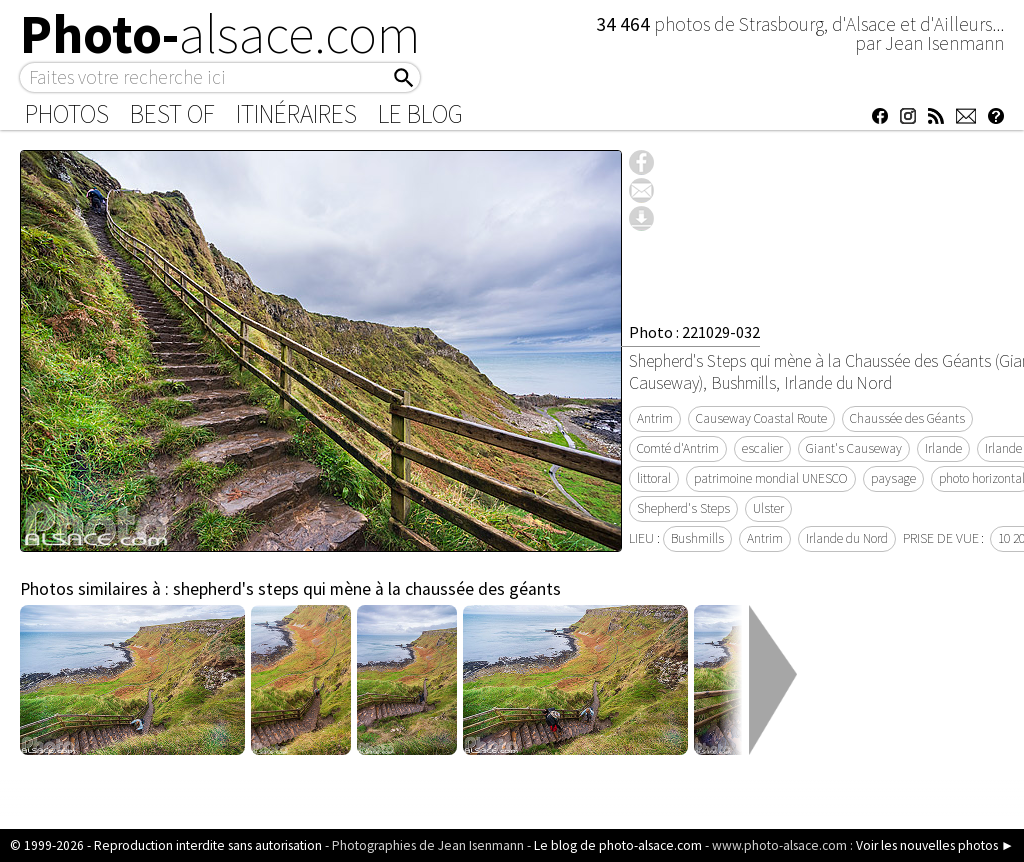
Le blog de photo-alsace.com (618, 845)
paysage (893, 478)
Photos (67, 114)
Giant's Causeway (854, 448)
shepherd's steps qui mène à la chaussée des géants (367, 589)
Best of (172, 114)
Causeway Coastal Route (761, 418)
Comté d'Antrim (678, 448)
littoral (654, 478)
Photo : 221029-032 (694, 332)
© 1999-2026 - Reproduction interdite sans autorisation (166, 845)
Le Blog (420, 114)
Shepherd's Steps (683, 508)
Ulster (768, 508)
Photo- (220, 34)
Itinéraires (296, 114)
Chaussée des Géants (907, 418)
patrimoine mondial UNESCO (771, 478)
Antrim (655, 418)
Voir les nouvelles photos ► (935, 845)
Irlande (943, 448)
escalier (762, 448)
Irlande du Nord (847, 538)
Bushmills (697, 538)
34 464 (625, 24)
